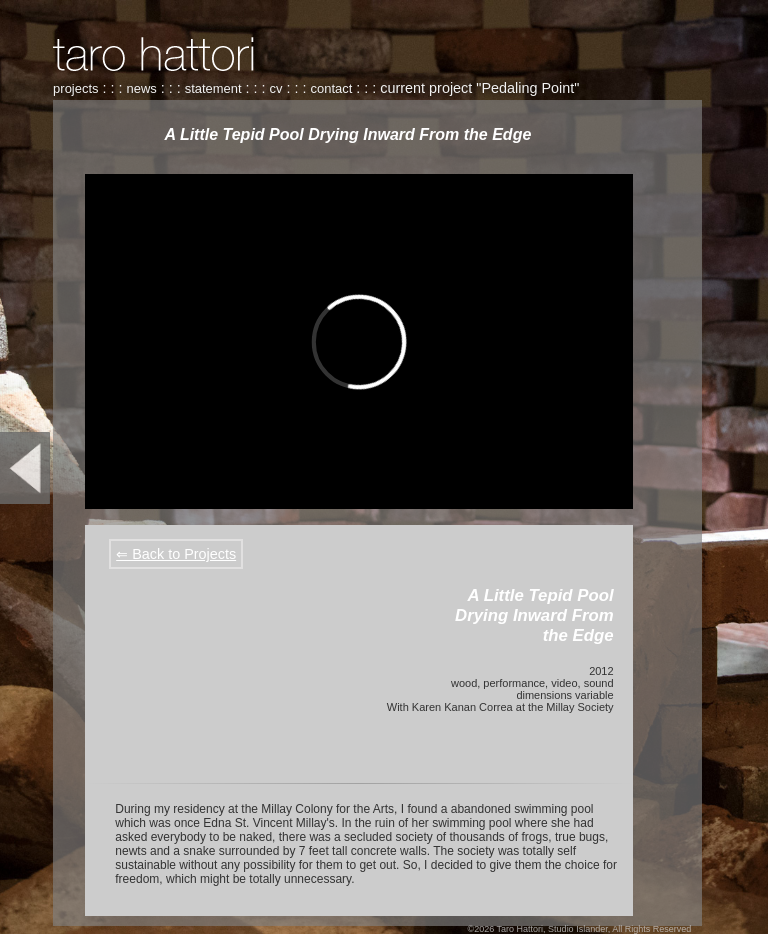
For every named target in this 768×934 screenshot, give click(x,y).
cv (276, 88)
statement (213, 88)
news (141, 88)
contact (332, 88)
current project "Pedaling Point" (479, 88)
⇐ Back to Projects (176, 554)
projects (75, 88)
